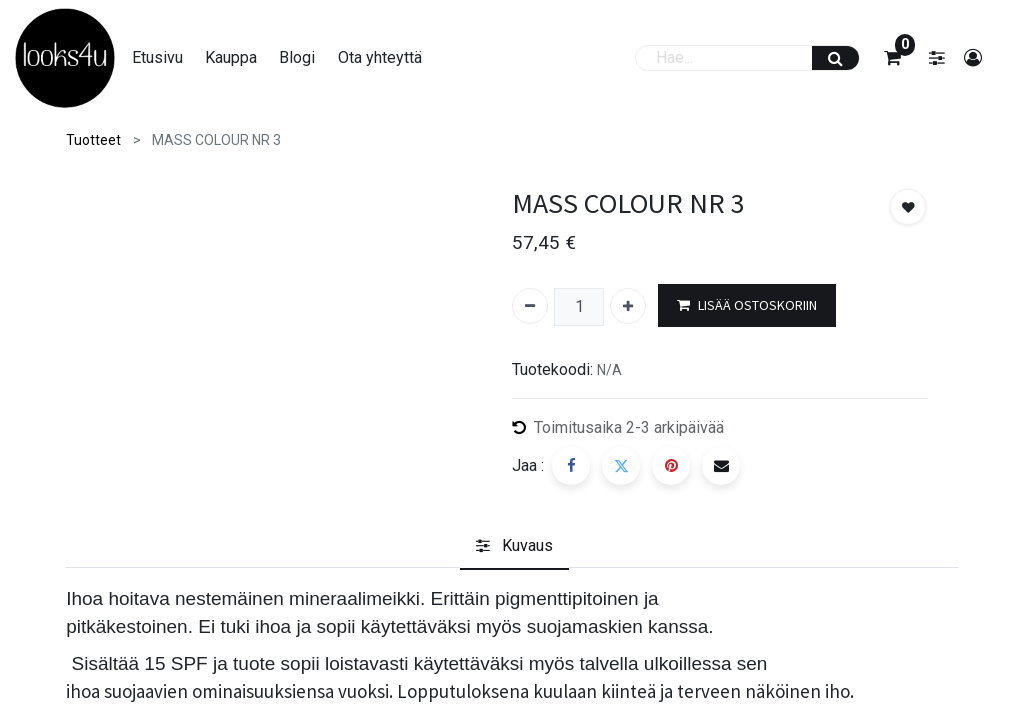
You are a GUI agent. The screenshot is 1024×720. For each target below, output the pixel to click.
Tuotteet (93, 140)
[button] (908, 207)
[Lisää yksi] (628, 306)
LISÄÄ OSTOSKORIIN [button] (747, 305)
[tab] (514, 547)
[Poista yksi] (530, 306)
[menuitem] (167, 58)
